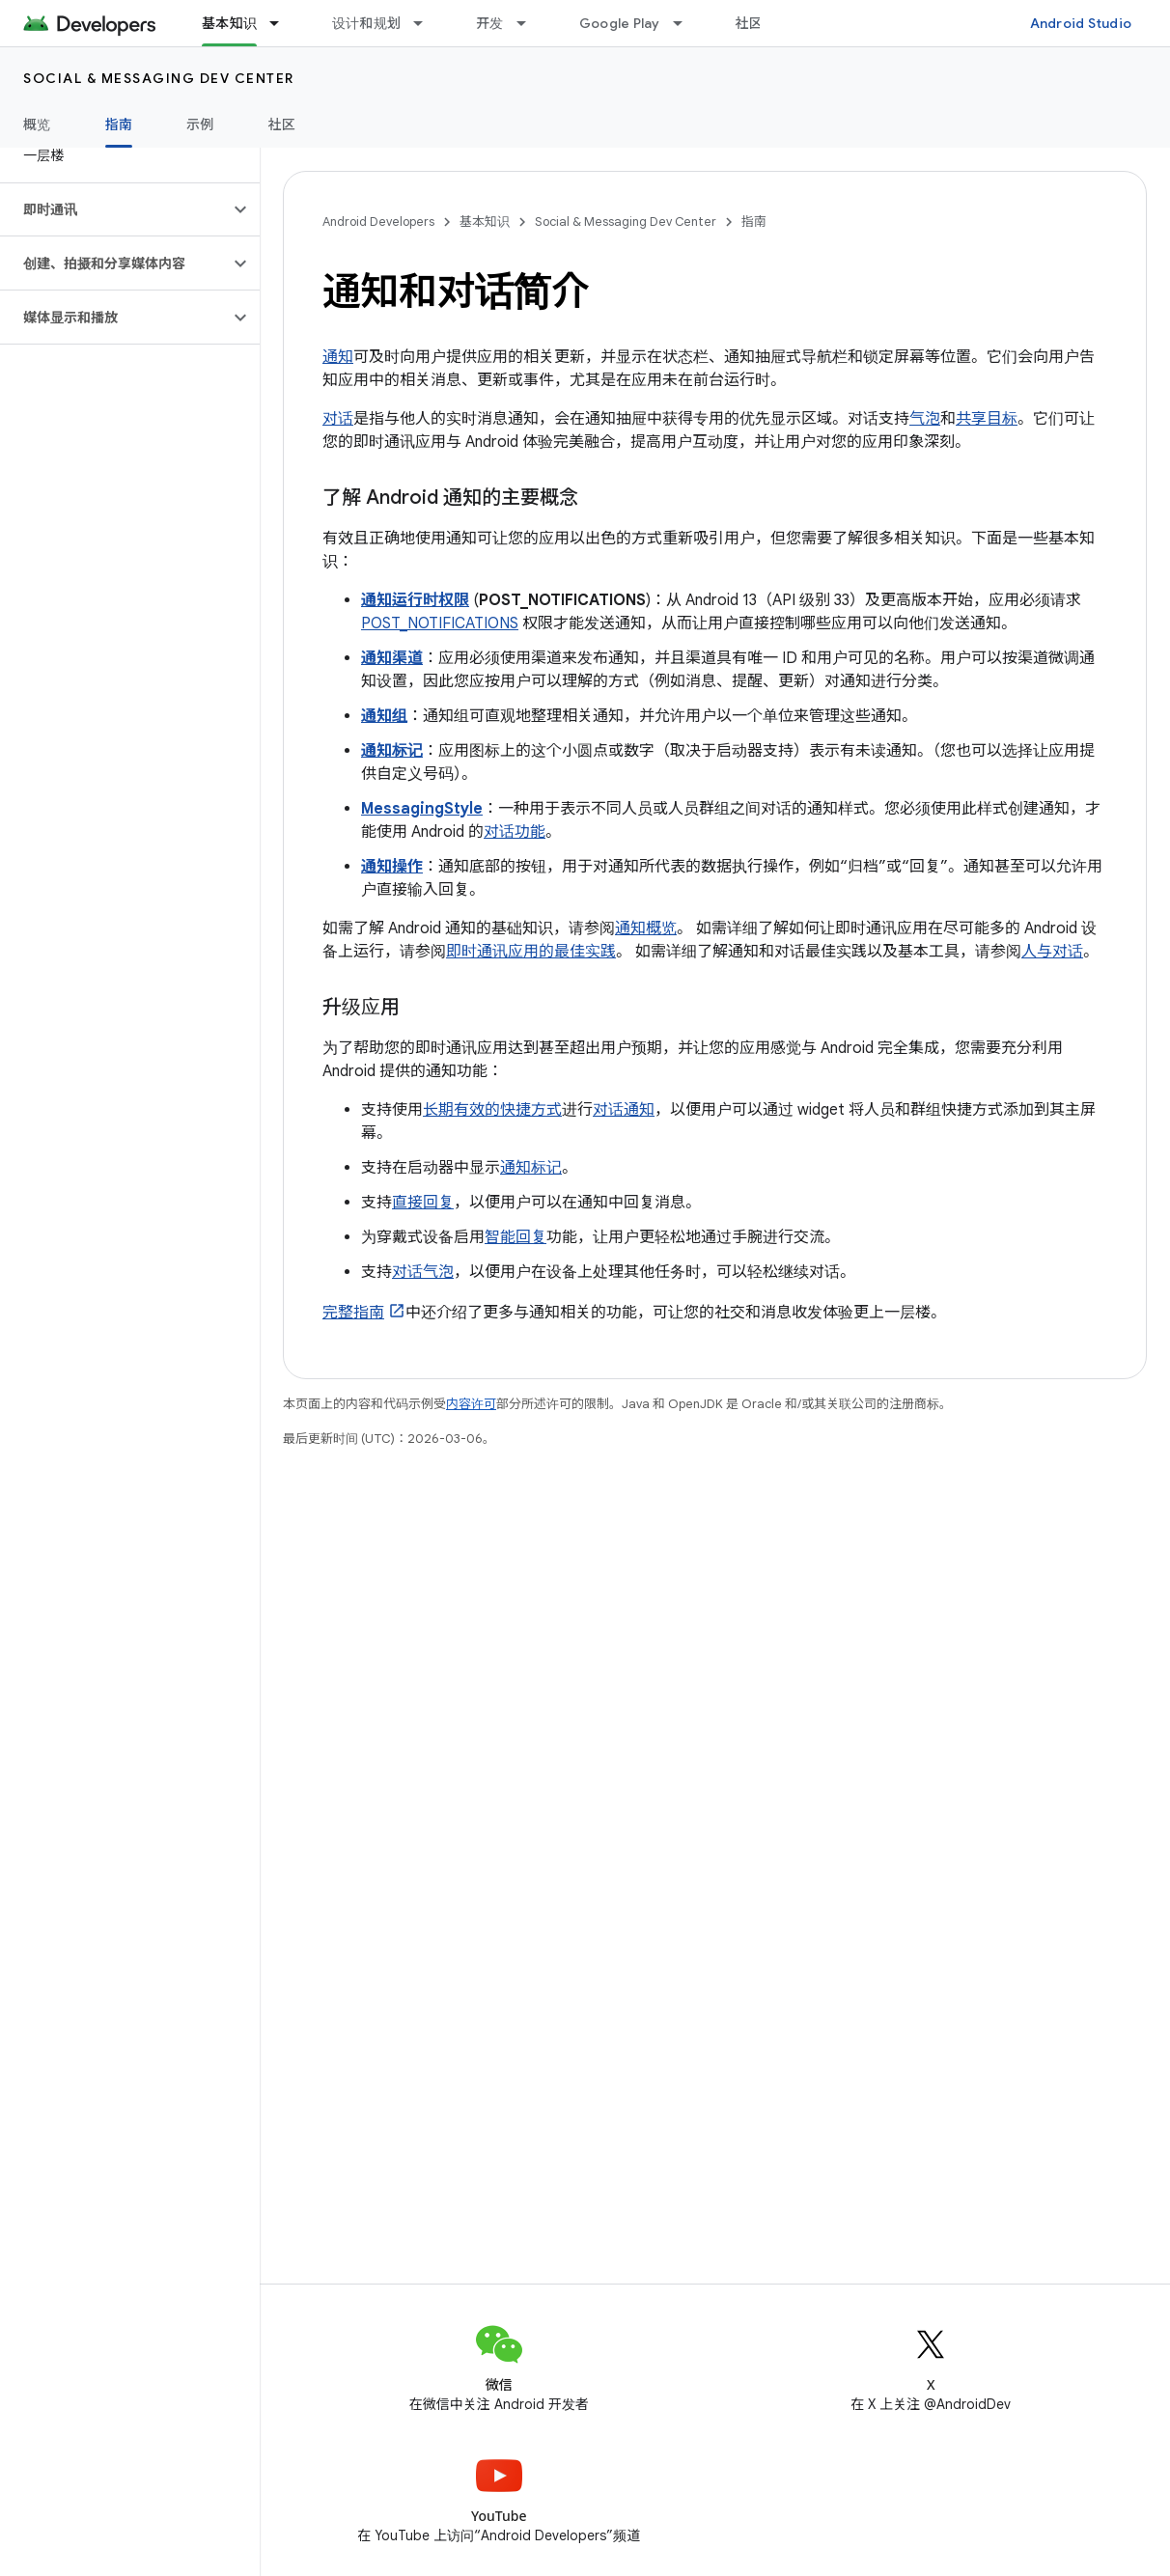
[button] (114, 209)
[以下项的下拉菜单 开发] (530, 23)
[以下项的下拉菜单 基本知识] (283, 23)
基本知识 (485, 221)
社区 (750, 23)
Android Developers (378, 221)
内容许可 (471, 1404)
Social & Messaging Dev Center (158, 78)
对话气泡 (423, 1272)
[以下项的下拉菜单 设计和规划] (427, 23)
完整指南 (353, 1312)
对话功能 (514, 832)
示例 (200, 124)
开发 (490, 23)
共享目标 (986, 419)
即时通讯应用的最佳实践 (531, 951)
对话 (337, 419)
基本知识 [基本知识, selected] (229, 23)
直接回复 (423, 1202)
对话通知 (624, 1110)
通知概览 (646, 928)
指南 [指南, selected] (119, 124)
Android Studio (1081, 23)
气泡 (924, 419)
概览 (37, 124)
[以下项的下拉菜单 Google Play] (686, 23)
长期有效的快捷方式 (492, 1110)
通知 (337, 357)
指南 (753, 221)
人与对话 (1052, 951)
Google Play (619, 23)
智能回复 (515, 1237)
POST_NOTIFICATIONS (439, 623)
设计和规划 (366, 23)
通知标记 (531, 1167)
